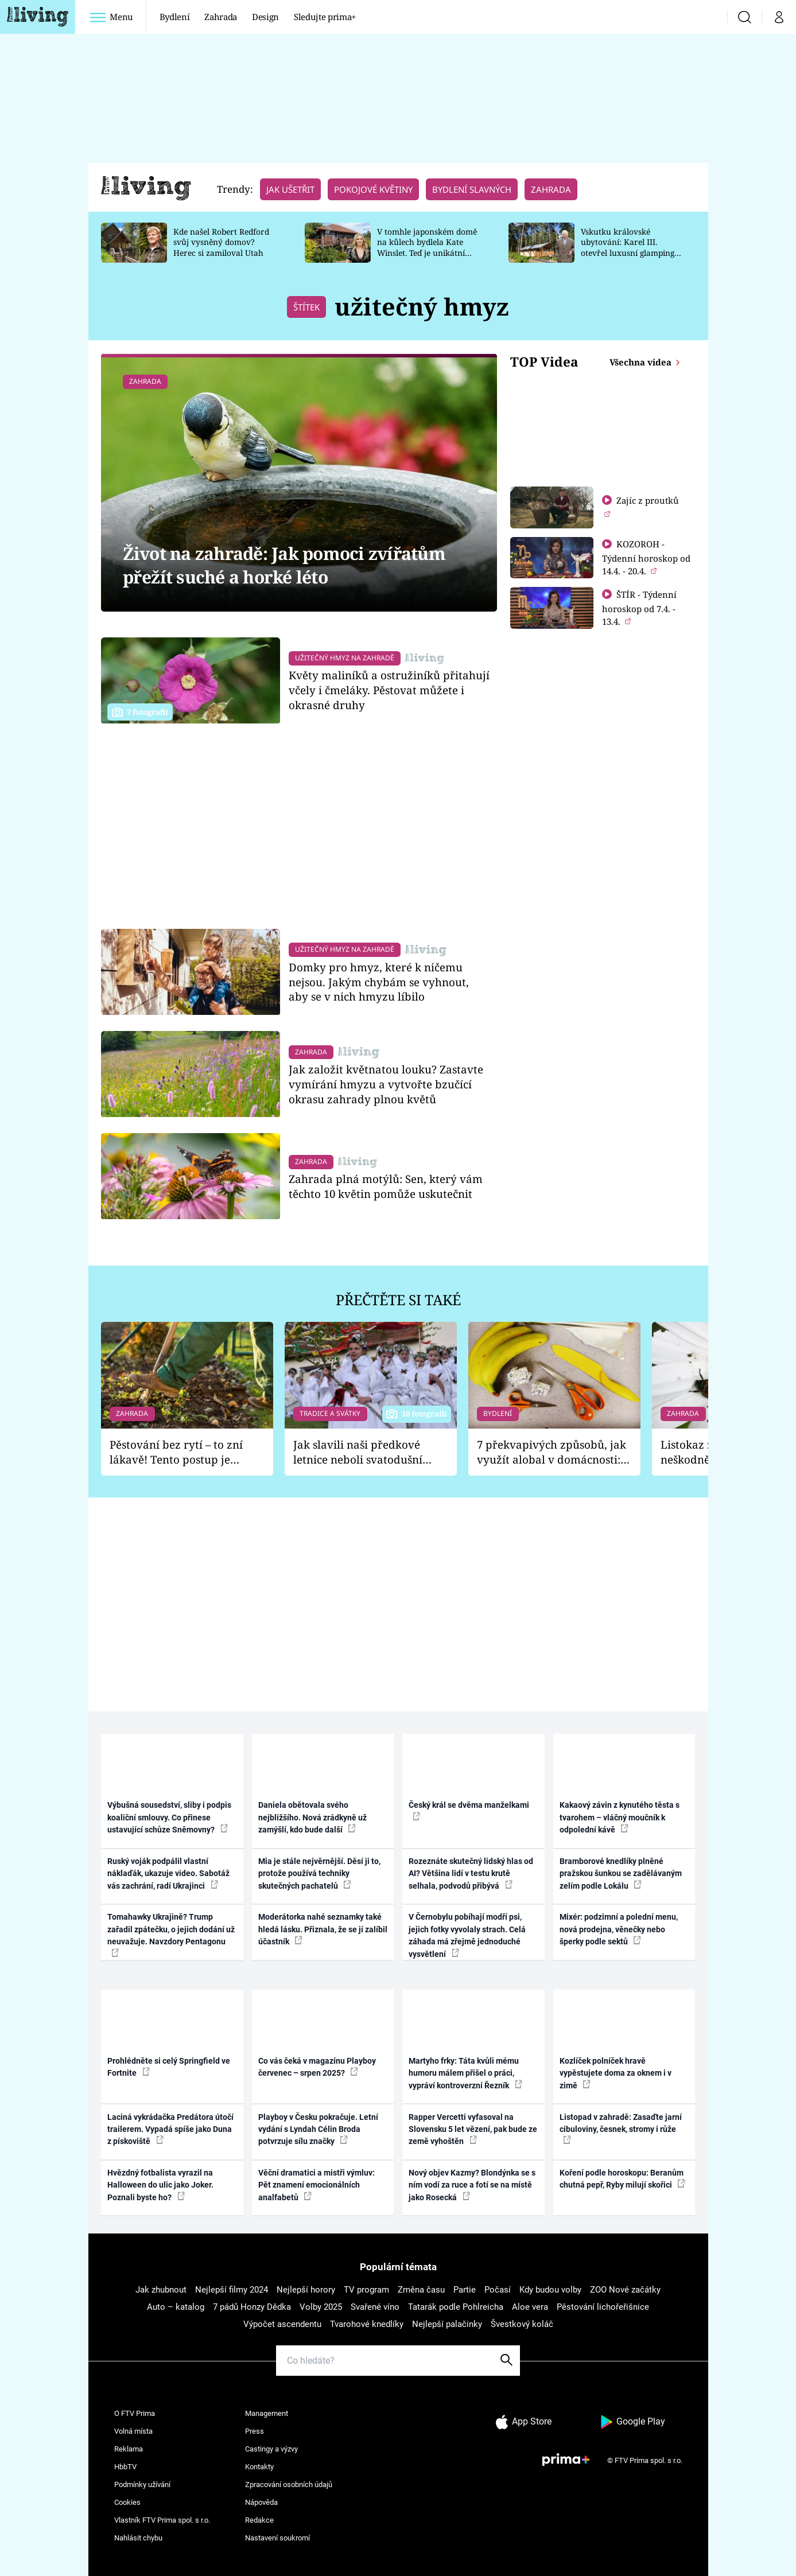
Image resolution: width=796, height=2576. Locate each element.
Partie (464, 2290)
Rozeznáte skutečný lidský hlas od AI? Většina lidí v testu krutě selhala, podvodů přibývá (471, 1873)
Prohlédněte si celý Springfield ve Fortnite (168, 2066)
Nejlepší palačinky (447, 2324)
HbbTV (125, 2466)
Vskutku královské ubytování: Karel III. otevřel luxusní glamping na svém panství (627, 247)
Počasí (497, 2290)
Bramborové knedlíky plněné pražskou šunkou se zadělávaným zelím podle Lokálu (621, 1873)
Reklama (128, 2449)
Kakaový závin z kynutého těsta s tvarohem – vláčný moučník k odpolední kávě (619, 1817)
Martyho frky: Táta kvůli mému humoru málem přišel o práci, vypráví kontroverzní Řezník (465, 2073)
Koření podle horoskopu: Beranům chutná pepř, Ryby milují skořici (622, 2178)
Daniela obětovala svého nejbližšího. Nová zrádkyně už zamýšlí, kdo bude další (312, 1817)
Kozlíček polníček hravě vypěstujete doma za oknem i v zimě (615, 2073)
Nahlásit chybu (138, 2538)
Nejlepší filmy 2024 (231, 2290)
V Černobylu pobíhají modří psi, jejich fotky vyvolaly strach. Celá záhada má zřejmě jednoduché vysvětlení (467, 1935)
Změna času (421, 2290)
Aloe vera (530, 2307)
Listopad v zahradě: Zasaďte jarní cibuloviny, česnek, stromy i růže (621, 2128)
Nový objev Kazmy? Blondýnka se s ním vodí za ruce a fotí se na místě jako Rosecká (472, 2185)
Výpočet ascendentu (282, 2324)
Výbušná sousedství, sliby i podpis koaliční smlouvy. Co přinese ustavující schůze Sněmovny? (169, 1817)
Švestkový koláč (522, 2324)
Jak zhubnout (161, 2290)
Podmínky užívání (142, 2484)
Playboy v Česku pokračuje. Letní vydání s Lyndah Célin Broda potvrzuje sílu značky (318, 2129)
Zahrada (220, 16)
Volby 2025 (321, 2307)
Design (265, 16)
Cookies (127, 2502)
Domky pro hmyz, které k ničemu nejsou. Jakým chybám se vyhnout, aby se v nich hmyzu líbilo (379, 982)
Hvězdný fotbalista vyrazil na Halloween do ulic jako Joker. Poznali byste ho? (160, 2185)
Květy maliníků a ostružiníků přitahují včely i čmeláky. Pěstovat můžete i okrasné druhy (389, 690)
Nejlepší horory (306, 2290)
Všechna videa (641, 362)
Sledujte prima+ (325, 16)
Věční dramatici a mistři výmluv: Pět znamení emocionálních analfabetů (316, 2185)
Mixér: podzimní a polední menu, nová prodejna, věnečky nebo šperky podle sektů (619, 1929)
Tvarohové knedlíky (366, 2324)
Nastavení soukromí (277, 2538)
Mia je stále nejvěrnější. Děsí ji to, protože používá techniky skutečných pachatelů (319, 1873)
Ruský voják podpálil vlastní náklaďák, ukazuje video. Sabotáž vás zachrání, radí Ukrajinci (168, 1873)
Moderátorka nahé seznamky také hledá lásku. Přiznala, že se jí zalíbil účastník (322, 1929)
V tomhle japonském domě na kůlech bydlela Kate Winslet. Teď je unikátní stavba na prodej (427, 247)
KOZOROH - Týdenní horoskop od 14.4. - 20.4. (646, 557)
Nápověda (261, 2502)
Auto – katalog (175, 2307)
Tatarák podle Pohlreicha (455, 2307)
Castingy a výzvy (271, 2449)
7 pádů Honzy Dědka (252, 2307)
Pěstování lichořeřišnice (603, 2307)
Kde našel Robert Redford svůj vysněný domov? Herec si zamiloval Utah (221, 242)
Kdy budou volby (550, 2290)
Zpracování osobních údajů (288, 2484)
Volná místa (133, 2431)
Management (266, 2413)
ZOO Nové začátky (625, 2290)
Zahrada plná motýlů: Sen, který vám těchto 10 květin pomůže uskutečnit (386, 1186)
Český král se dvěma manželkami (469, 1810)
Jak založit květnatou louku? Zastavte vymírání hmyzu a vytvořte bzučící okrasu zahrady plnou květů (386, 1084)
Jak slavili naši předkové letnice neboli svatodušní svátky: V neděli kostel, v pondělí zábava (357, 1452)
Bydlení (175, 16)
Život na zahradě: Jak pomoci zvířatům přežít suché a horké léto (284, 565)
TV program (366, 2290)
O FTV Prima (134, 2413)
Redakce (259, 2520)
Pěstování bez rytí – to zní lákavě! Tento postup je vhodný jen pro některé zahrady (176, 1452)
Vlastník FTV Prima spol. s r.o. (162, 2520)
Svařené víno (375, 2307)
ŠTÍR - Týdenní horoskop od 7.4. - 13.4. (639, 608)
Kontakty (259, 2466)
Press (254, 2431)
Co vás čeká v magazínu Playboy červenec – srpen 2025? (317, 2066)
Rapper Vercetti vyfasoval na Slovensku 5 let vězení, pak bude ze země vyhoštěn (473, 2129)
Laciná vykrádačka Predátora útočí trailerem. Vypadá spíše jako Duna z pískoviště (170, 2129)
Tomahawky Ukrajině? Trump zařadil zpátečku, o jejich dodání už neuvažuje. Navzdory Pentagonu (171, 1934)
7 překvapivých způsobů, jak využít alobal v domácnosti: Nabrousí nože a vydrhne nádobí (551, 1452)
